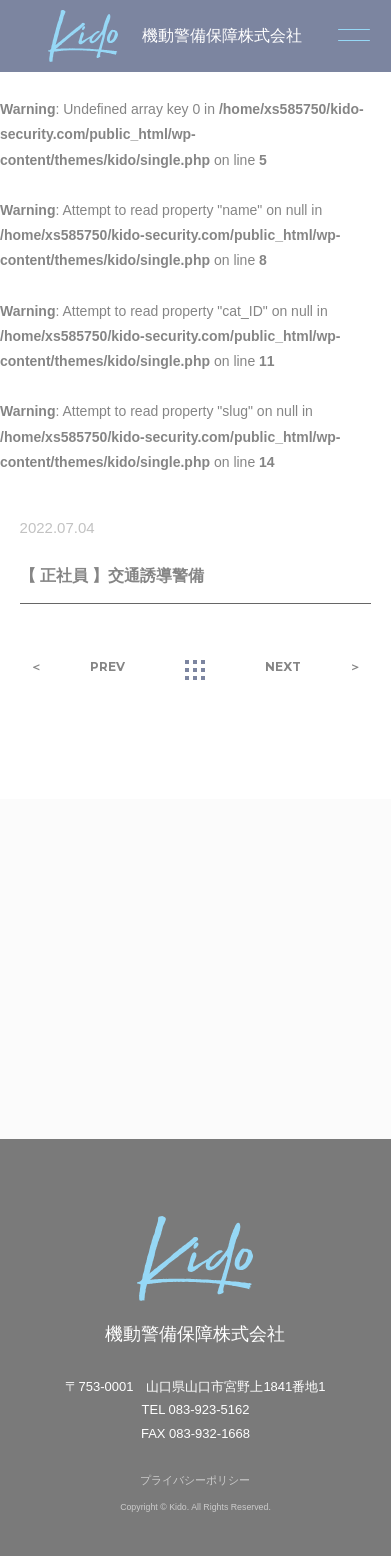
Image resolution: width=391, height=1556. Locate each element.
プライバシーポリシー (195, 1480)
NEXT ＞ (313, 666)
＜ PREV (77, 666)
